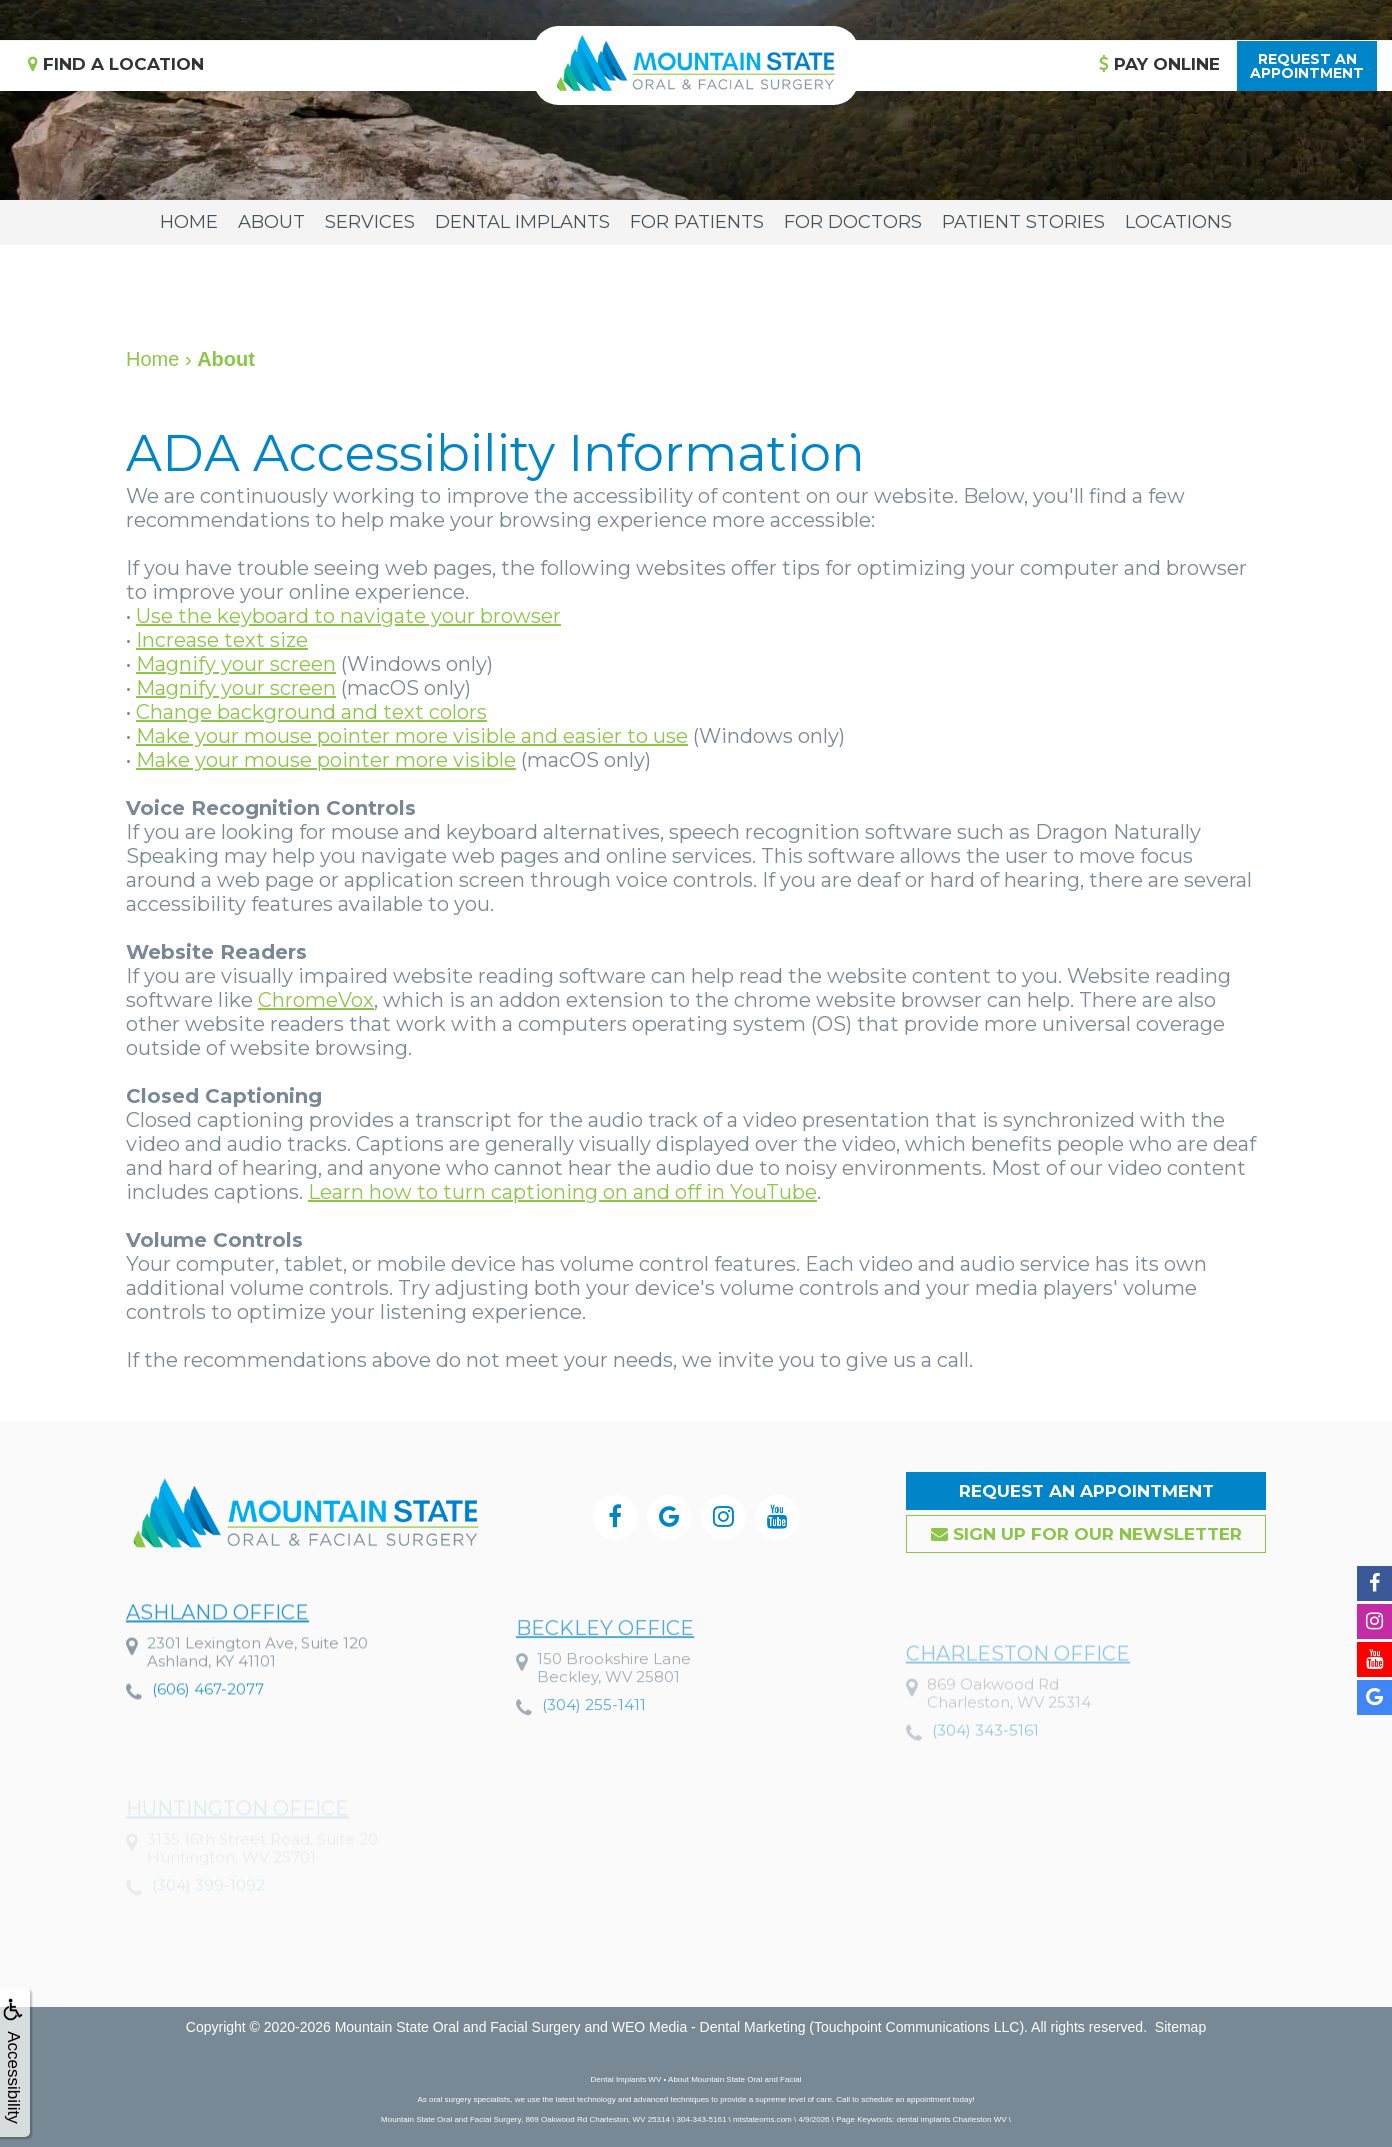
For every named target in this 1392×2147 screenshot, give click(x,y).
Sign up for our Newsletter (1086, 1534)
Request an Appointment (1086, 1491)
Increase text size (222, 640)
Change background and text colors (311, 712)
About (271, 222)
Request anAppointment (1307, 66)
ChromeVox (316, 1000)
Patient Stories (1023, 222)
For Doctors (853, 222)
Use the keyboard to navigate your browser (348, 616)
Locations (1178, 222)
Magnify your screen (236, 664)
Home (189, 222)
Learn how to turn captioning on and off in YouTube (562, 1192)
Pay (1159, 64)
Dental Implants (522, 222)
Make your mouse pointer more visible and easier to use (412, 736)
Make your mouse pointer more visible (326, 760)
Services (370, 222)
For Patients (697, 222)
